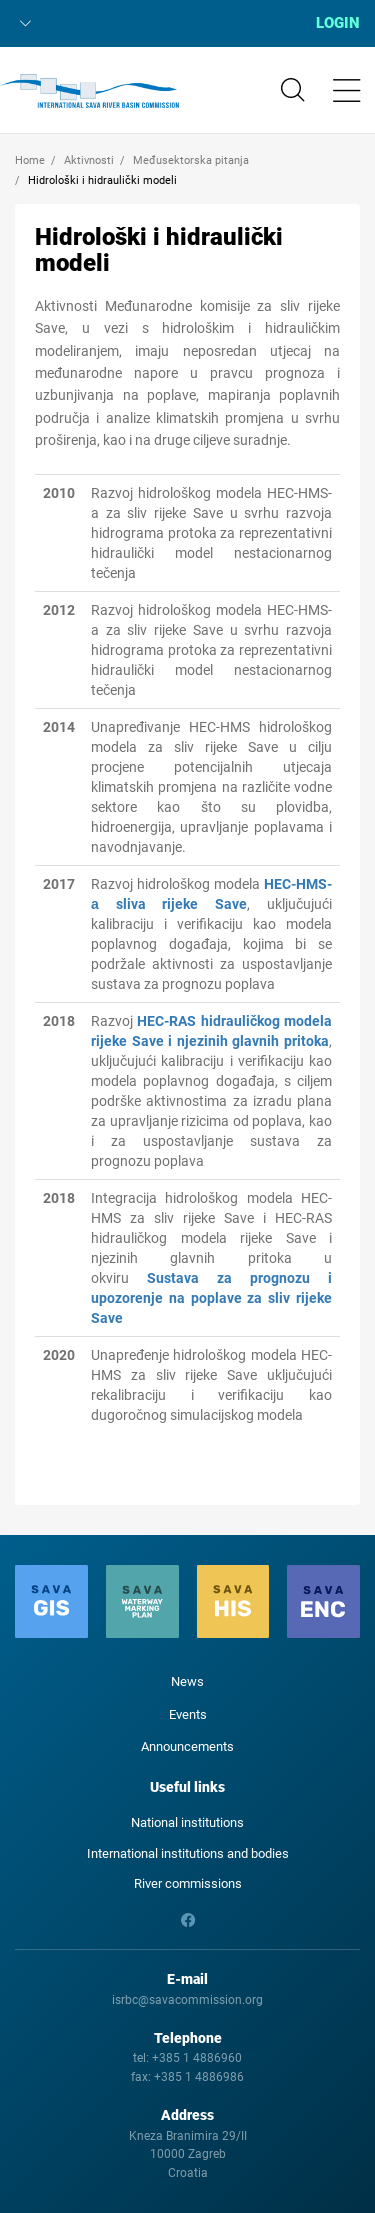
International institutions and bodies (188, 1853)
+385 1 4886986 (199, 2077)
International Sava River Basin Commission (89, 91)
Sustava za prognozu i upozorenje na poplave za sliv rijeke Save (211, 1298)
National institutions (187, 1822)
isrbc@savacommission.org (187, 2000)
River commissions (188, 1883)
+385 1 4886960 (197, 2058)
